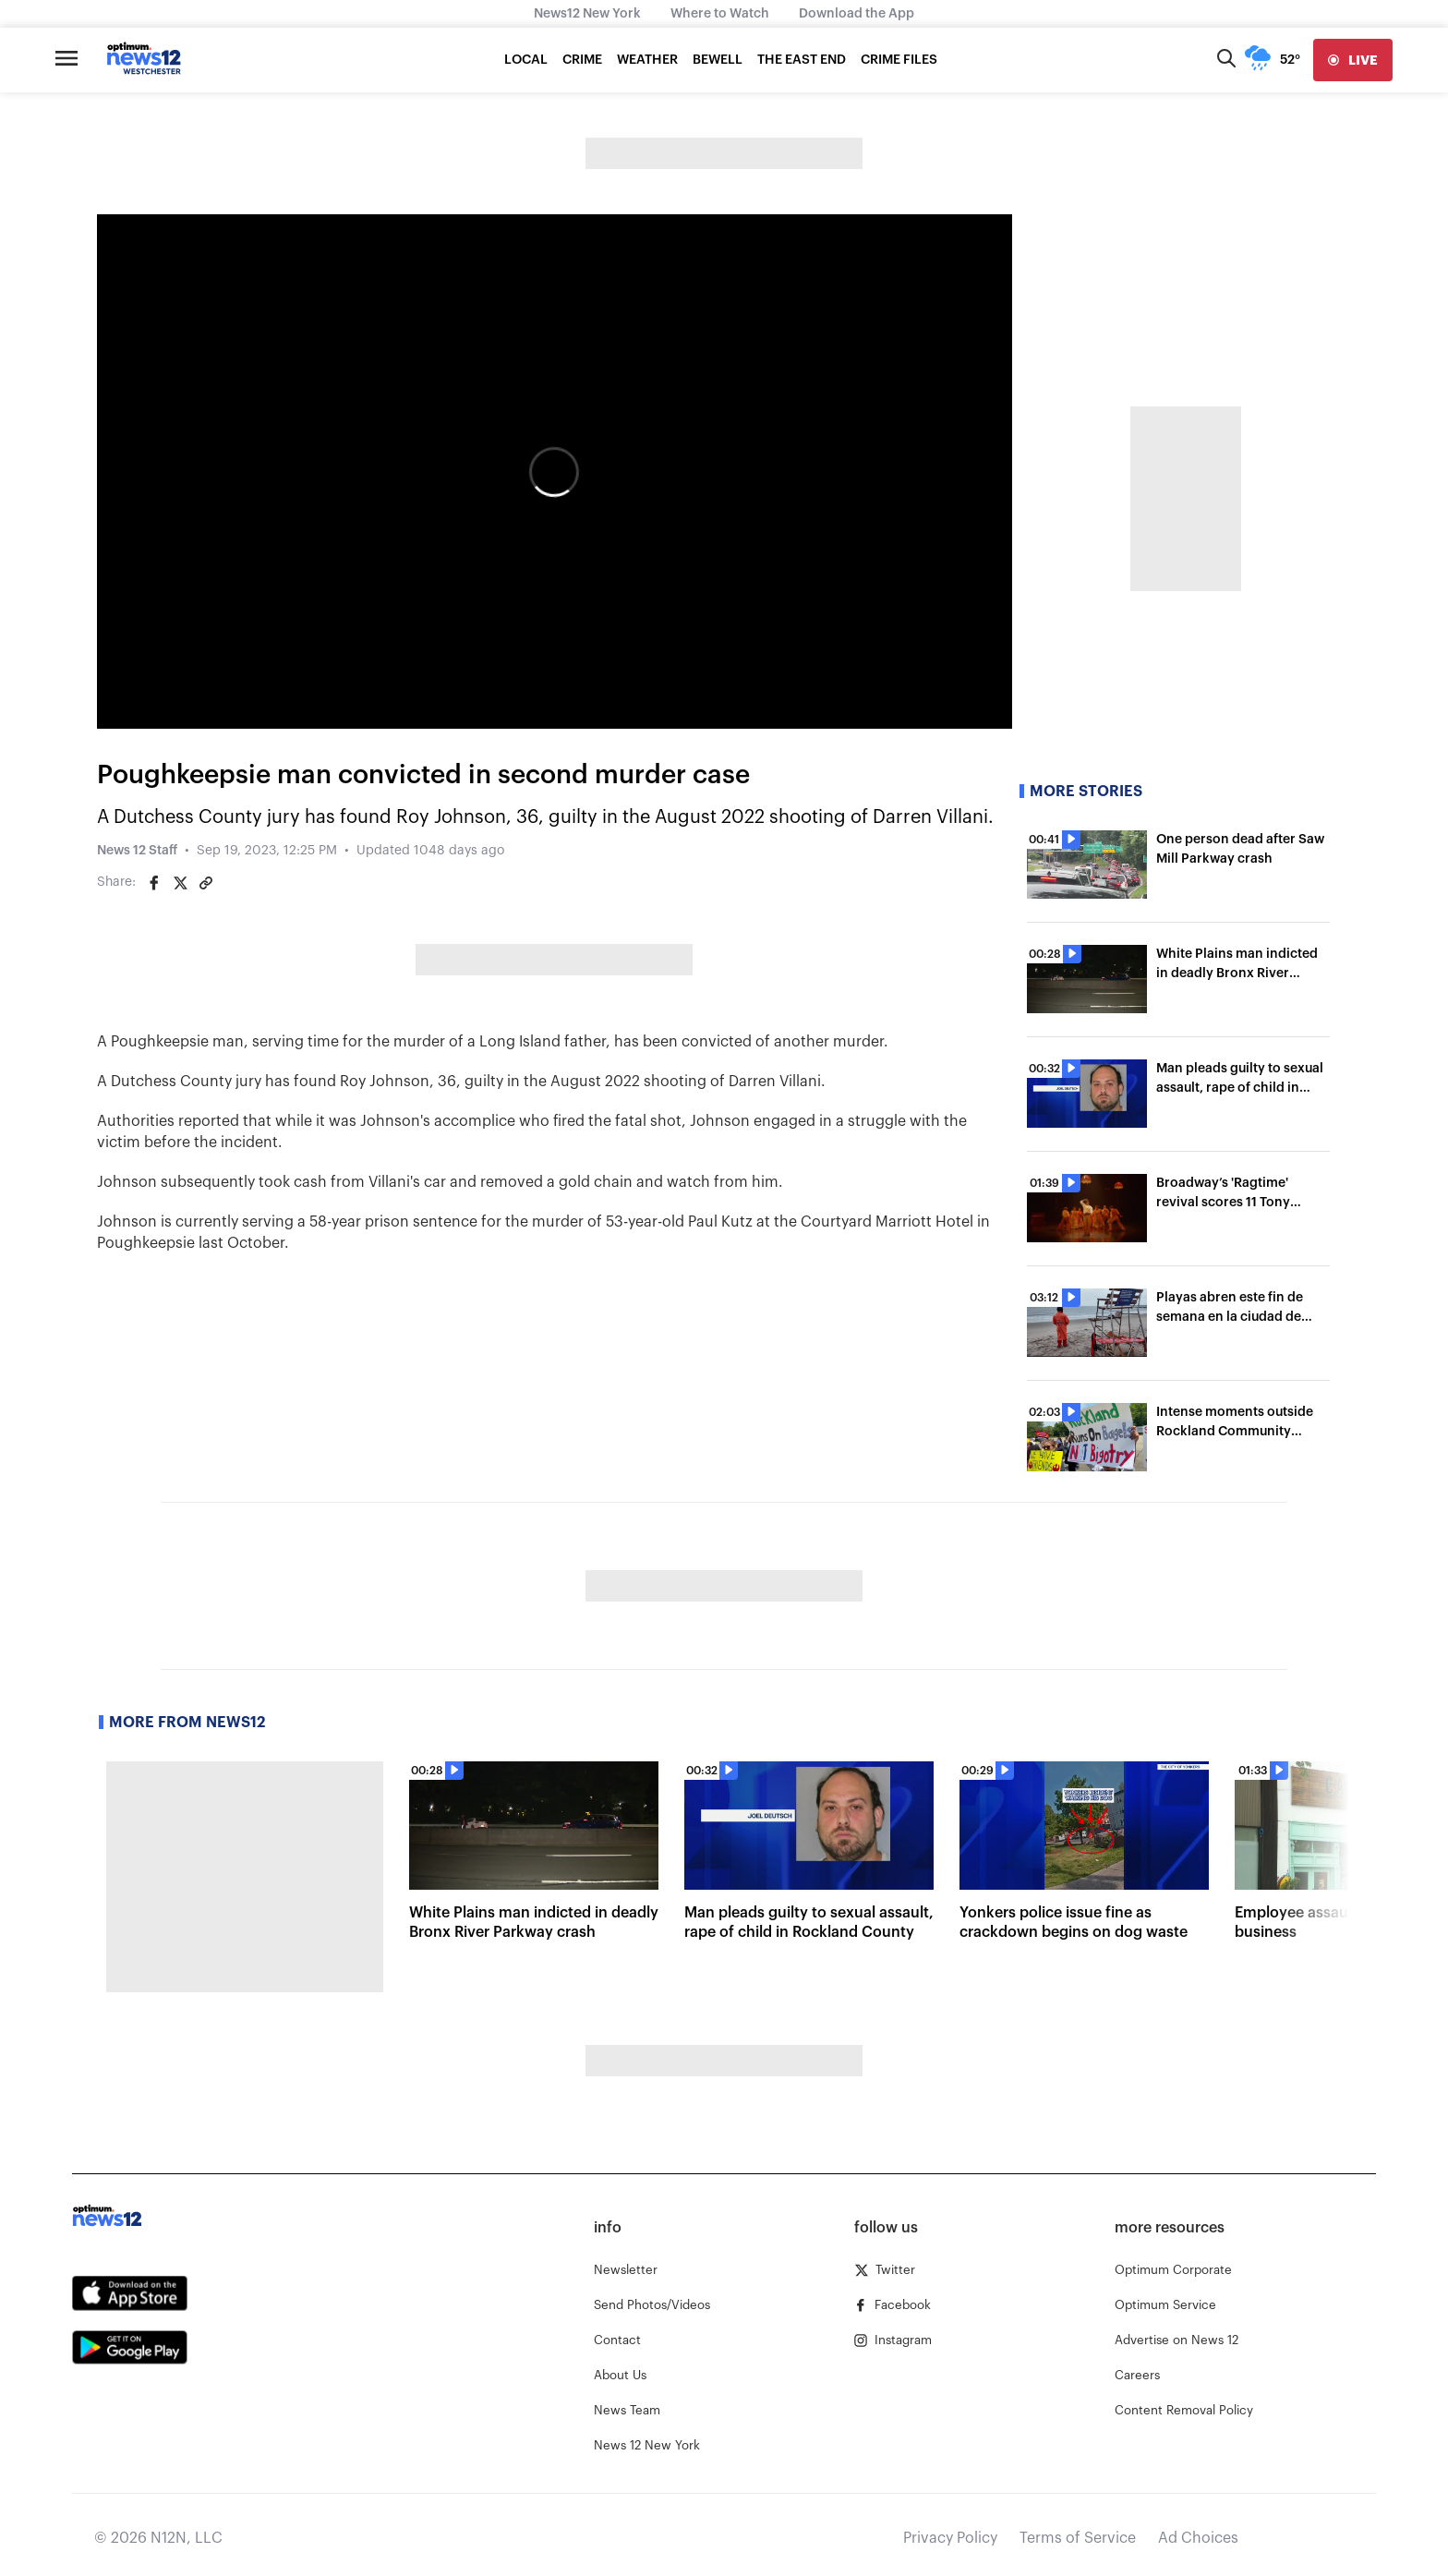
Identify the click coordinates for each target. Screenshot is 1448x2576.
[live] (1353, 60)
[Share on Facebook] (154, 883)
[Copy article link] (206, 883)
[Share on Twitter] (180, 883)
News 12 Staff (137, 850)
